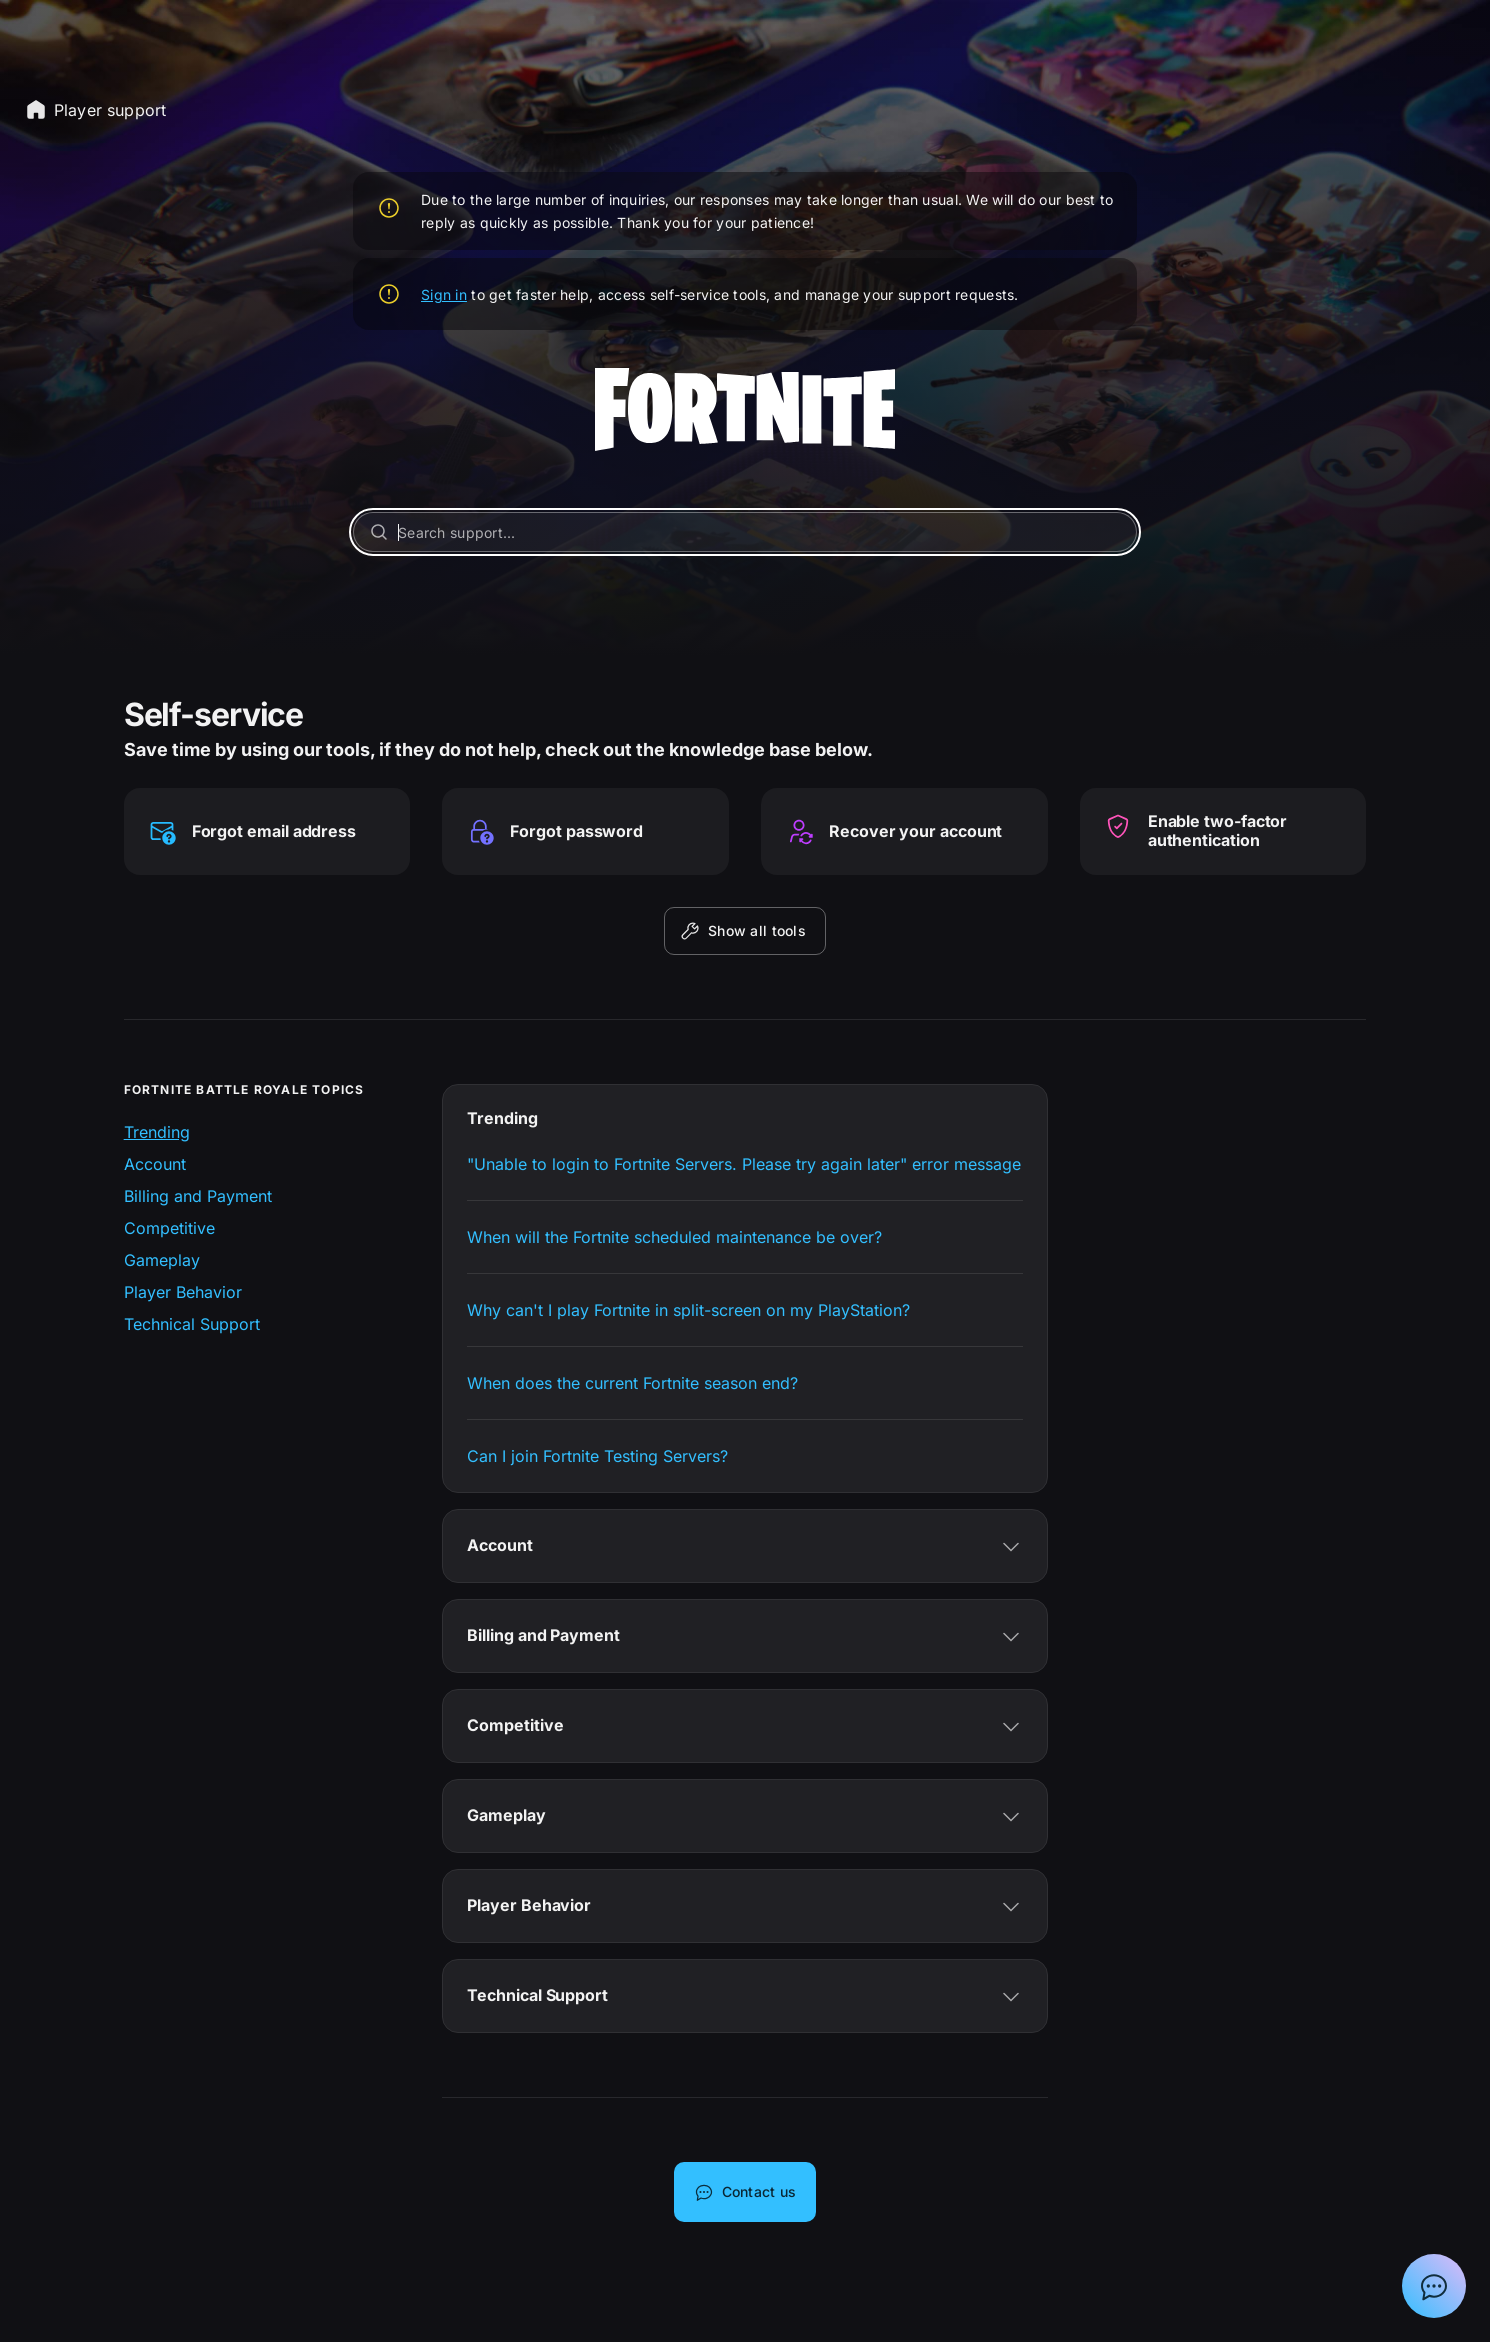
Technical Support (192, 1324)
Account (155, 1164)
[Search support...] (745, 532)
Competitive (169, 1228)
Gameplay (162, 1260)
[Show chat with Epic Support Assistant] (1434, 2286)
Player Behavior (183, 1292)
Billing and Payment (198, 1196)
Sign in (444, 294)
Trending (157, 1132)
